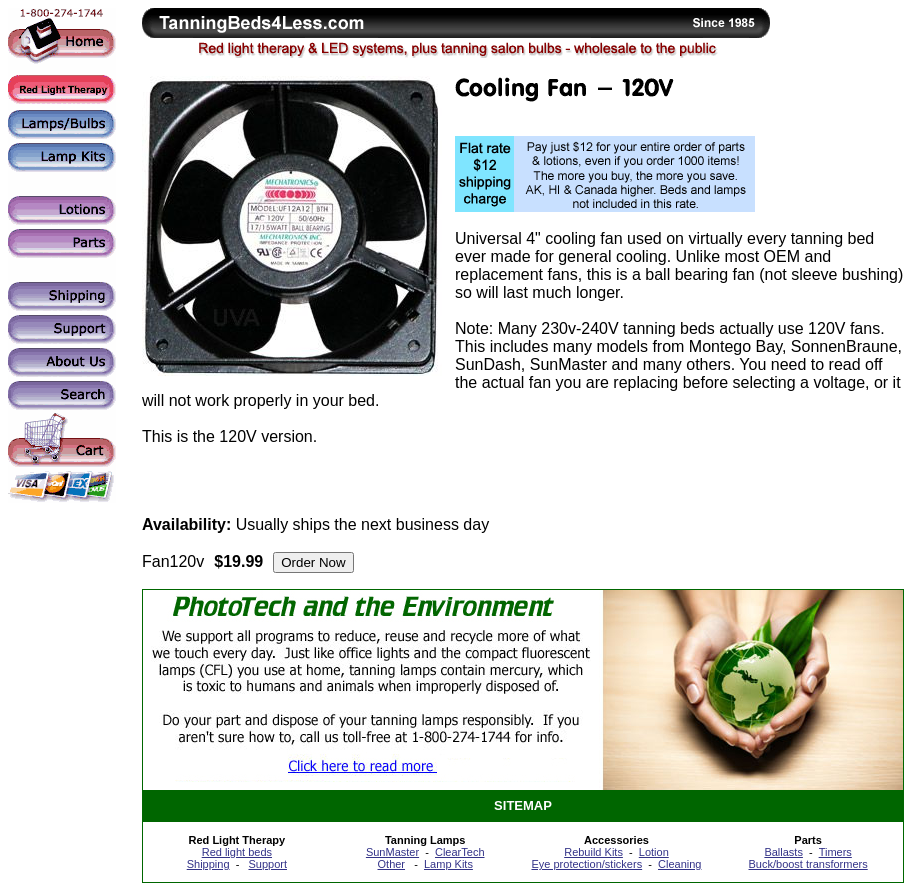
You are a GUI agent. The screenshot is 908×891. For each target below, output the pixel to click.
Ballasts (783, 852)
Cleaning (679, 864)
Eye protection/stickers (586, 864)
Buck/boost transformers (808, 864)
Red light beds (237, 852)
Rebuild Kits (593, 852)
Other (392, 864)
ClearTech (460, 852)
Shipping (208, 864)
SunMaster (392, 852)
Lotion (654, 852)
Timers (835, 852)
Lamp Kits (448, 864)
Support (267, 864)
